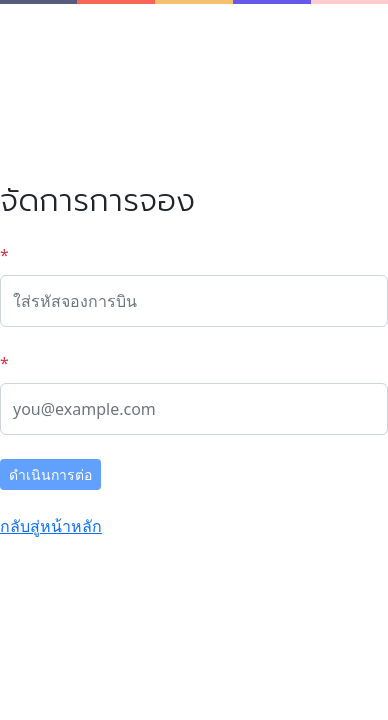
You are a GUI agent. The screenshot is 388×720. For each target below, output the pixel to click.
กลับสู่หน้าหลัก (51, 526)
